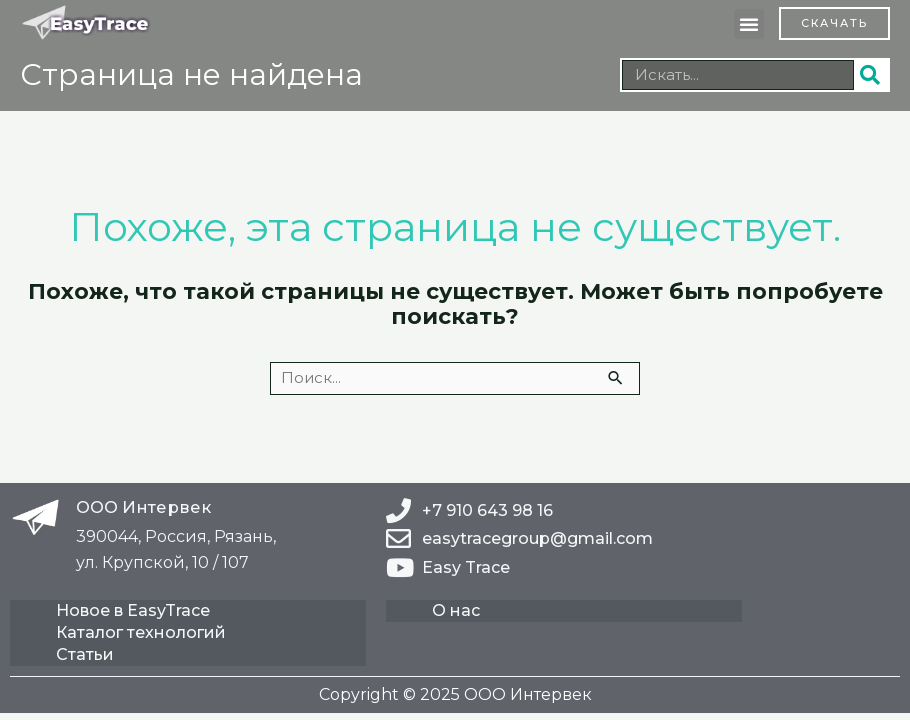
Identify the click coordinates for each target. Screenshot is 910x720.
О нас (458, 610)
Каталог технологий (143, 632)
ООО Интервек (143, 507)
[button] (749, 24)
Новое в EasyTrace (135, 610)
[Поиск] (871, 75)
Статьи (87, 654)
